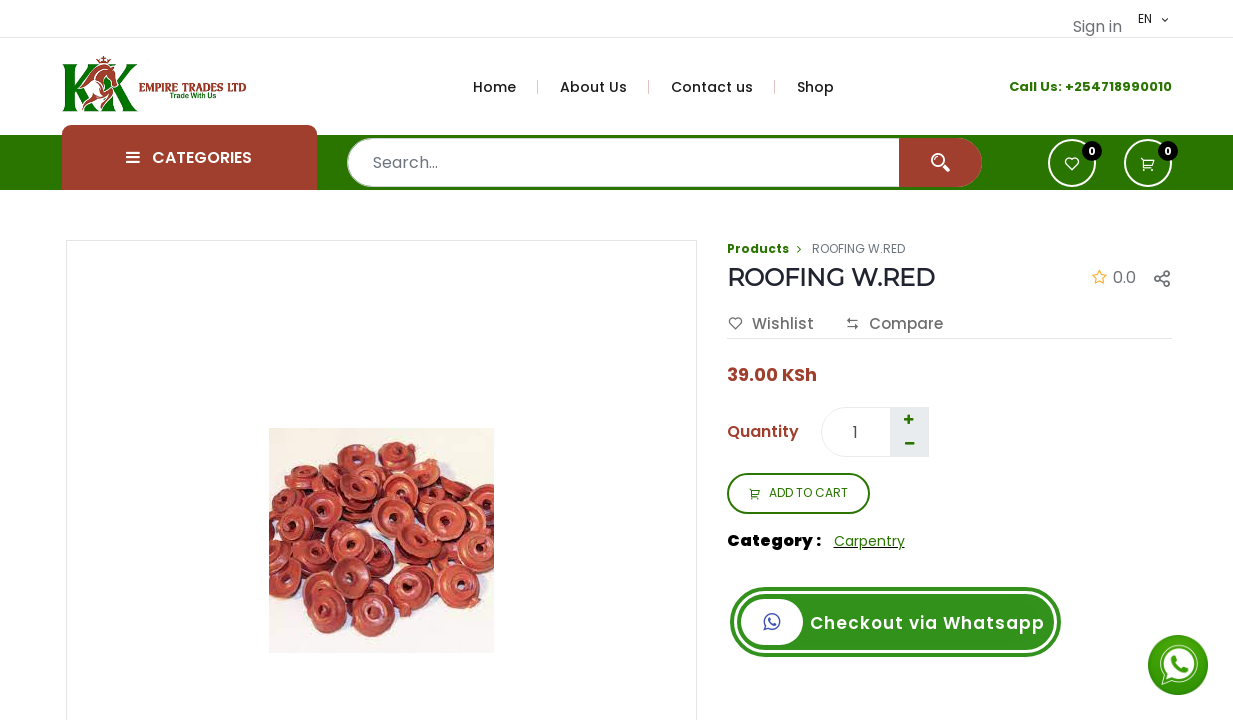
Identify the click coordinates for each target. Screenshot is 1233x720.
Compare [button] (894, 324)
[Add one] (909, 420)
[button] (1148, 163)
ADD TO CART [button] (798, 494)
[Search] (940, 162)
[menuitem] (506, 87)
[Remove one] (910, 444)
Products (758, 248)
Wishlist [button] (771, 324)
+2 (1073, 86)
